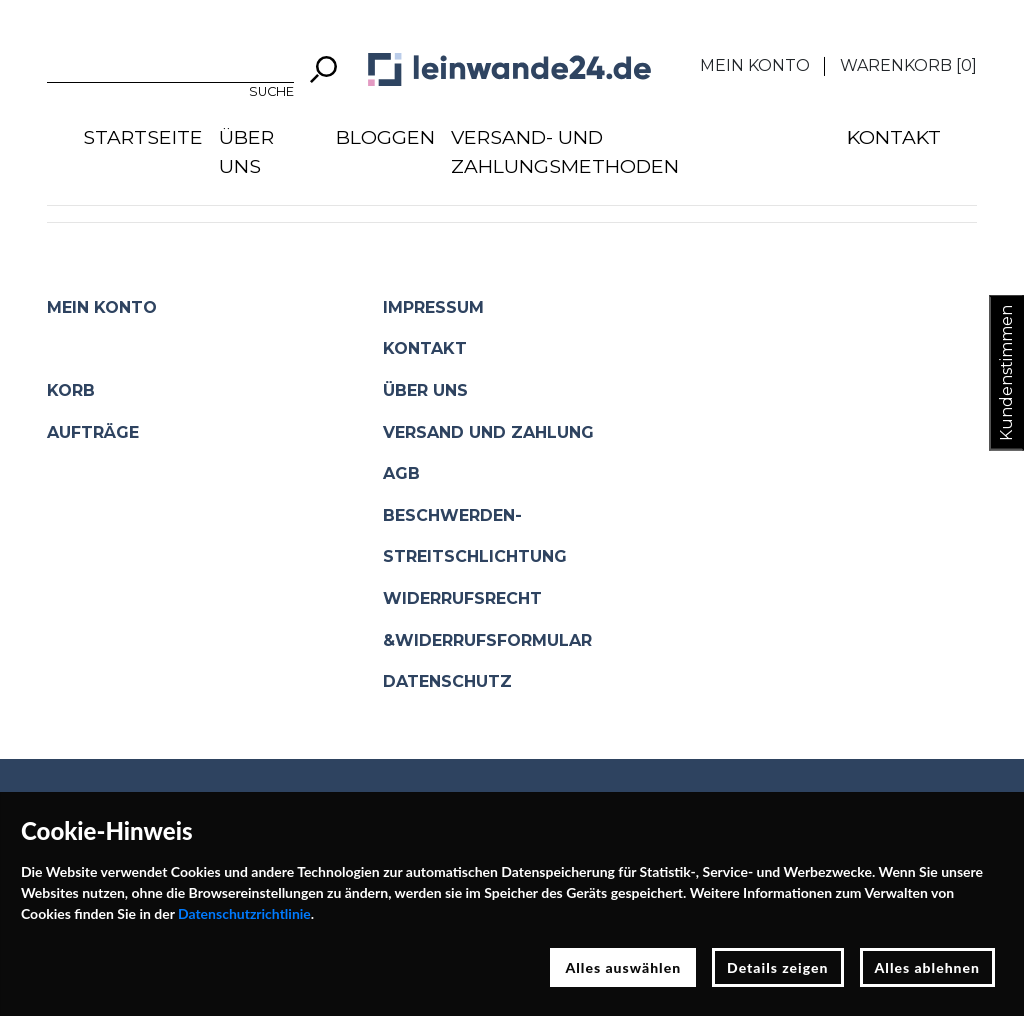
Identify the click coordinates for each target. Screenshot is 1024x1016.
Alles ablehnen (928, 967)
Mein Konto (755, 65)
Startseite (143, 137)
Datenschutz (447, 681)
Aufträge (93, 432)
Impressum (433, 307)
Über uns (246, 151)
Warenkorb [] (908, 65)
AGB (401, 473)
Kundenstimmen (1006, 373)
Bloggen (385, 137)
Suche (271, 91)
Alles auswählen (623, 967)
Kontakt (894, 137)
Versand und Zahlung (488, 432)
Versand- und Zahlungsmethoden (565, 151)
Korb (71, 390)
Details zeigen (777, 967)
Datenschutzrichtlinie (244, 913)
